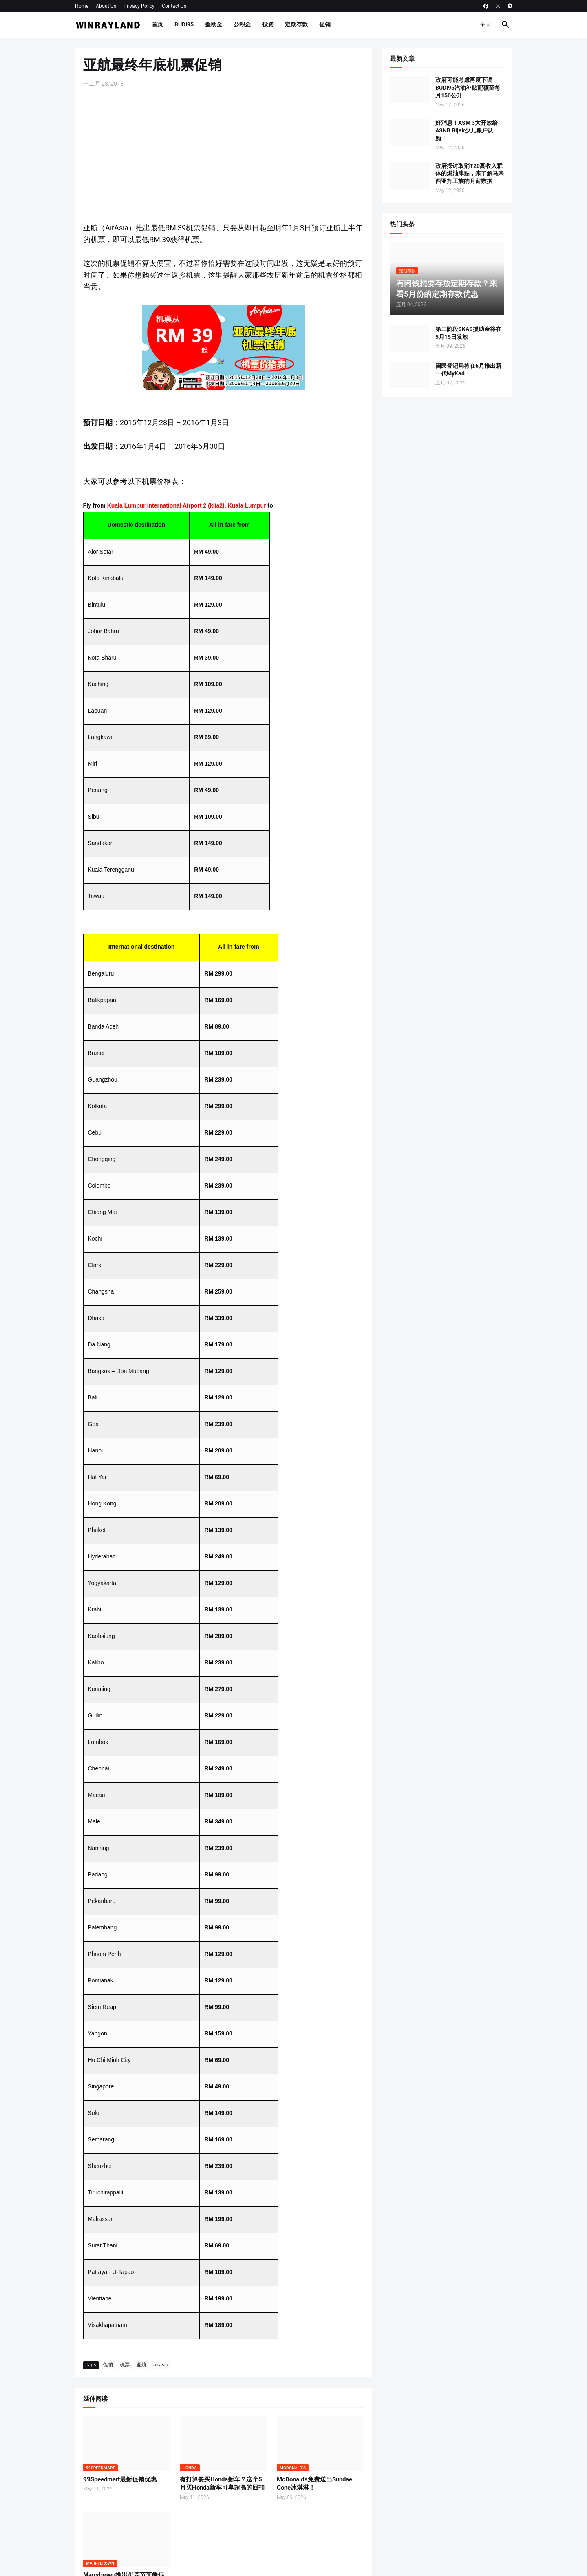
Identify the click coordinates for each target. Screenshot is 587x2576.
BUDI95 (184, 24)
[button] (485, 25)
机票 (125, 2365)
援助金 (213, 24)
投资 (268, 24)
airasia (160, 2365)
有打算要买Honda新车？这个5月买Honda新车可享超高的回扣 (222, 2483)
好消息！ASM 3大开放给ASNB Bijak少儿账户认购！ (466, 130)
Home (81, 6)
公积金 (242, 24)
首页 (157, 24)
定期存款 (296, 24)
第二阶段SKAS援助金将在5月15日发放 (468, 333)
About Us (106, 6)
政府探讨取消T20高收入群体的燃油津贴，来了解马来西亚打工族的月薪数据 (469, 174)
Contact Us (174, 6)
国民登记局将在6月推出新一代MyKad (468, 369)
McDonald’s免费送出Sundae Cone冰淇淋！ (314, 2483)
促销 (325, 24)
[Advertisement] (223, 155)
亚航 (141, 2365)
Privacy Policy (139, 6)
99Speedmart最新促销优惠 (120, 2479)
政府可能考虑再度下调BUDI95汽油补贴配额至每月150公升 (467, 88)
